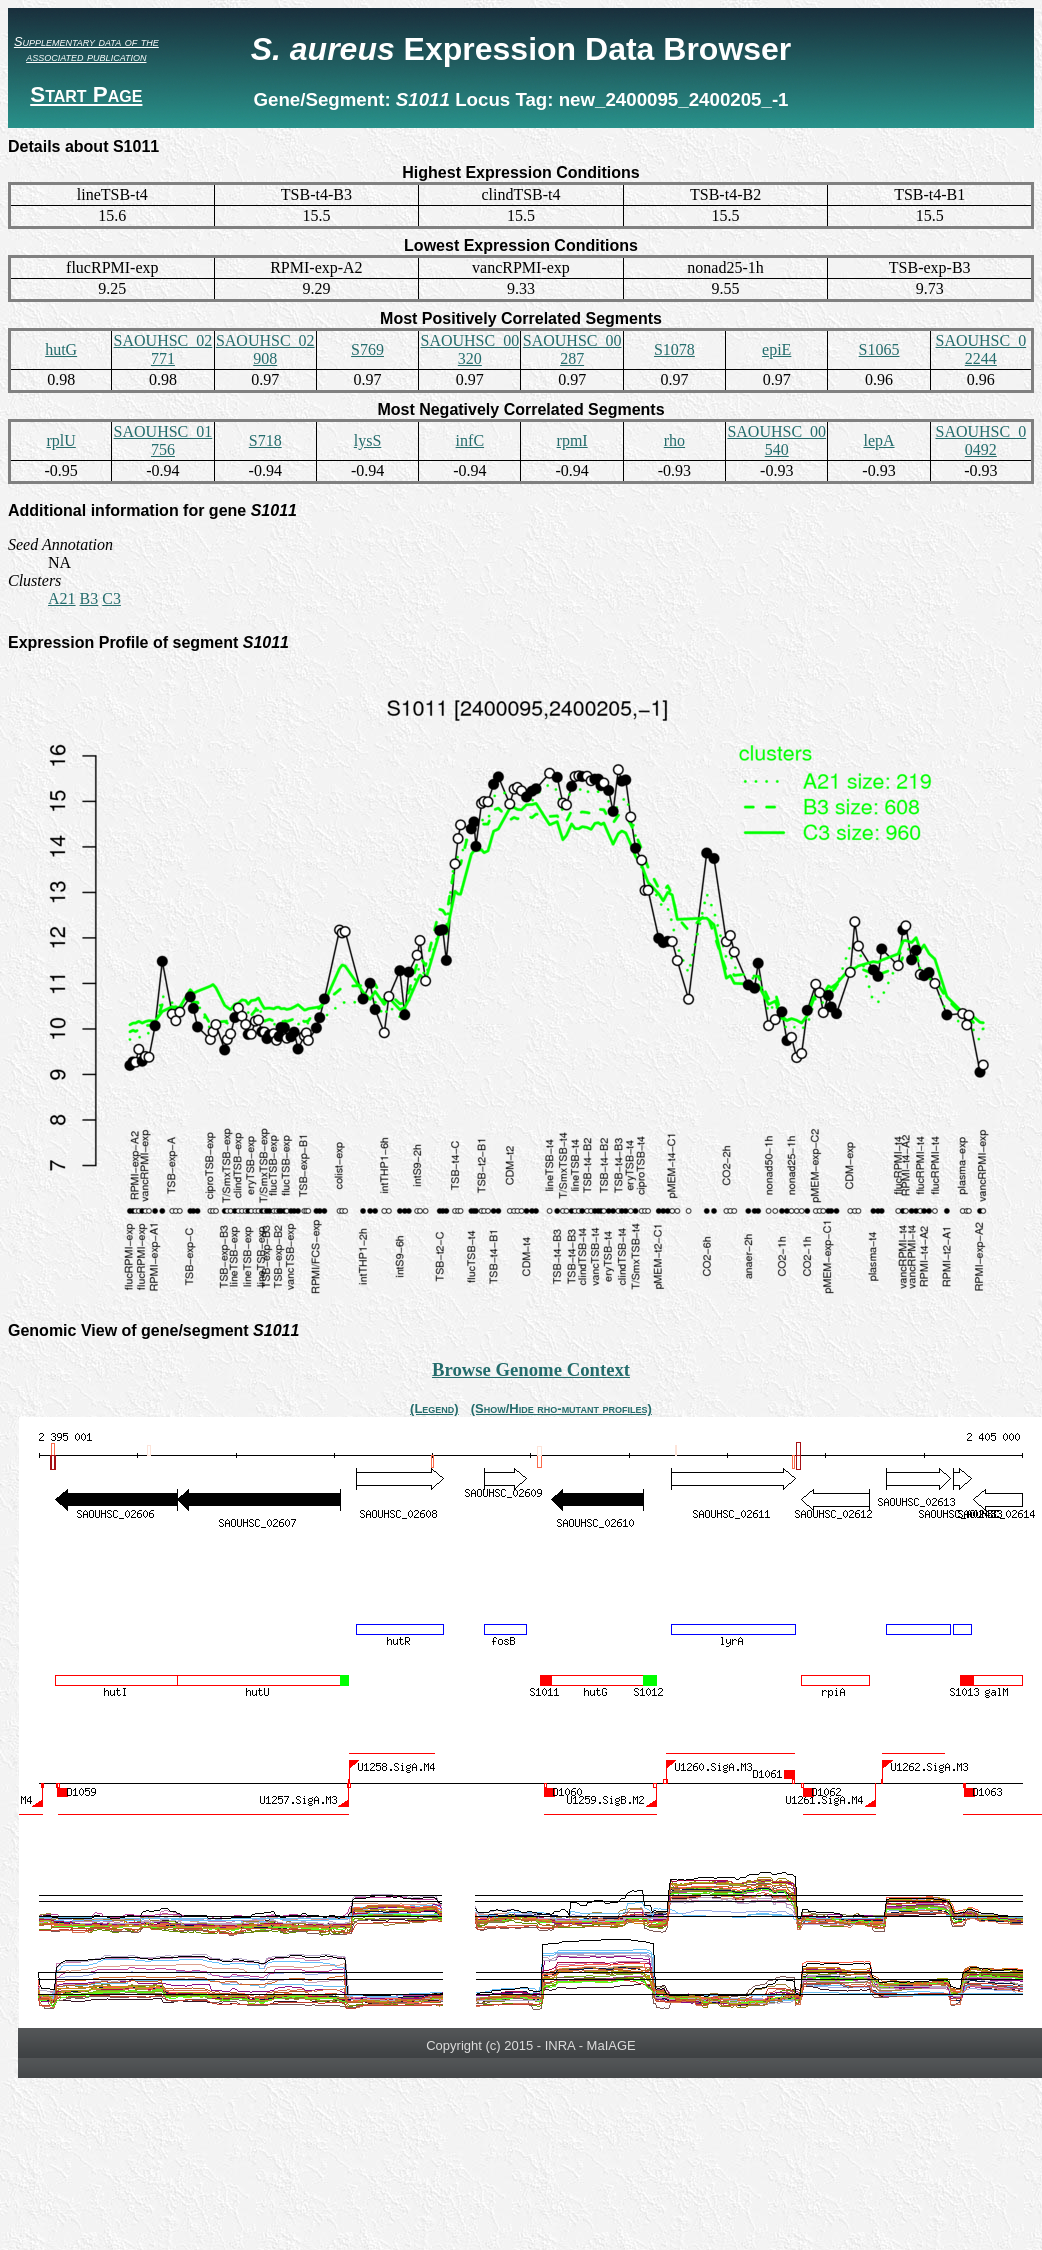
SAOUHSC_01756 (163, 440)
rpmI (572, 440)
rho (674, 440)
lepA (878, 440)
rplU (60, 440)
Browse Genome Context (531, 1369)
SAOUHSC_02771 (163, 349)
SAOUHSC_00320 (469, 349)
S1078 (674, 349)
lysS (368, 440)
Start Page (86, 94)
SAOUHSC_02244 (980, 349)
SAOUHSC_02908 (265, 349)
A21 (62, 598)
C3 (111, 598)
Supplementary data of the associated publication (86, 49)
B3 (89, 598)
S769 (367, 349)
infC (470, 440)
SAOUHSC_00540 (776, 440)
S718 (265, 440)
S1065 (879, 349)
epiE (776, 349)
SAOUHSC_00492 (980, 440)
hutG (61, 349)
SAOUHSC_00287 (572, 349)
